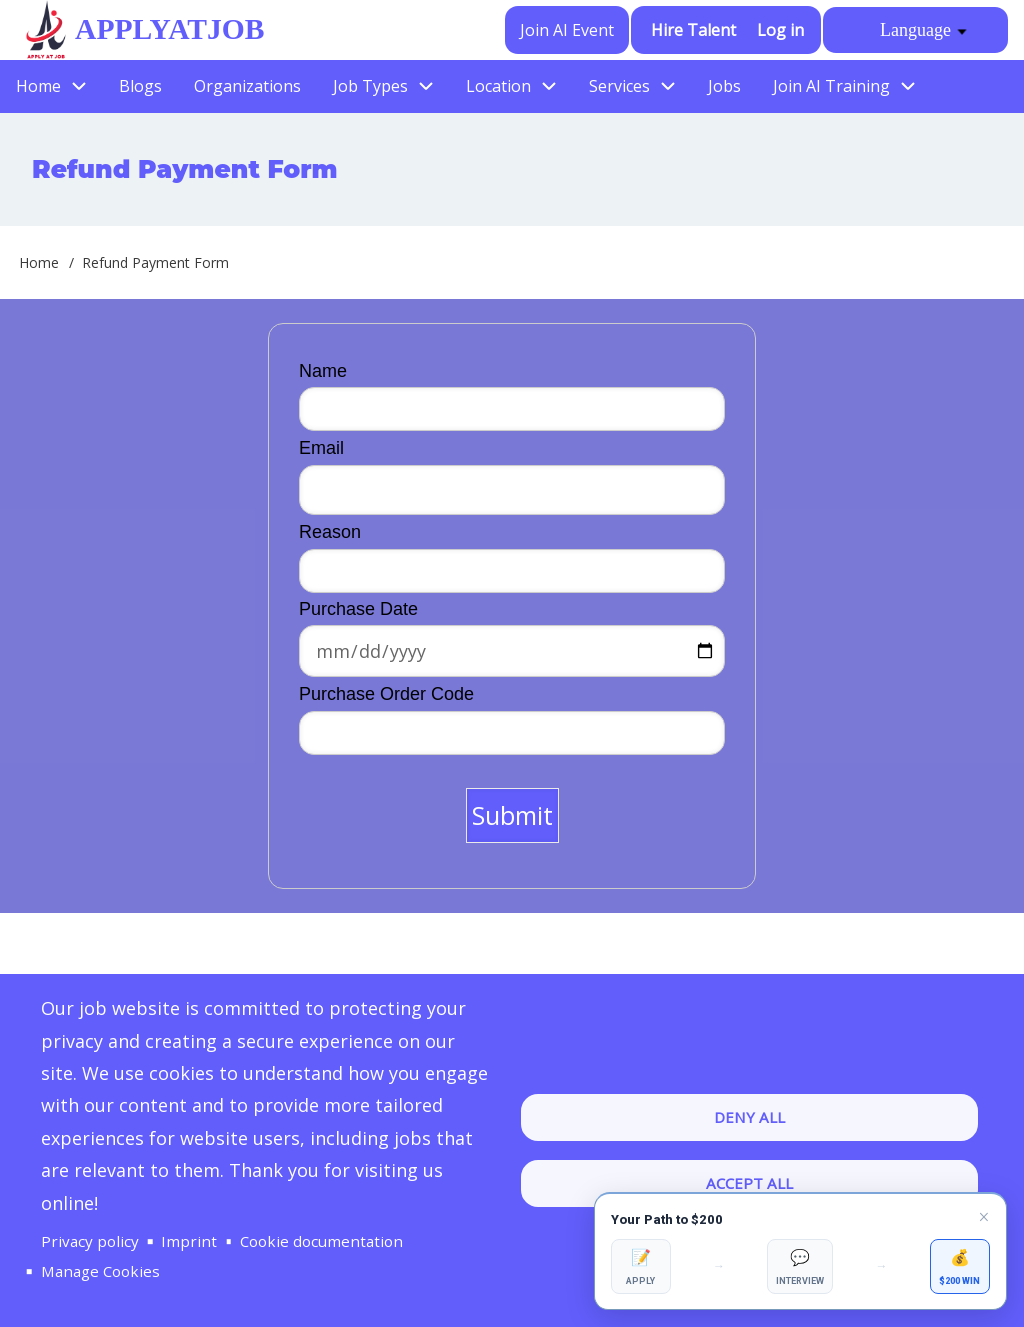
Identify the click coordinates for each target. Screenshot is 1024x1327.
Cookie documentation (322, 1240)
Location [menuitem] (498, 86)
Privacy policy (90, 1240)
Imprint (189, 1240)
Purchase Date (358, 609)
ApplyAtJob (168, 29)
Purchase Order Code (386, 694)
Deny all (749, 1116)
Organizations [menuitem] (247, 86)
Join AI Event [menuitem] (568, 30)
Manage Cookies (101, 1271)
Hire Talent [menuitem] (694, 30)
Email (321, 448)
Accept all (749, 1183)
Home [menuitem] (38, 86)
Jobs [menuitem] (724, 86)
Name (323, 371)
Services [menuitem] (619, 86)
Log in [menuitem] (780, 30)
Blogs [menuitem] (140, 86)
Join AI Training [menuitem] (831, 86)
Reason (330, 532)
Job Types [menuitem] (370, 86)
